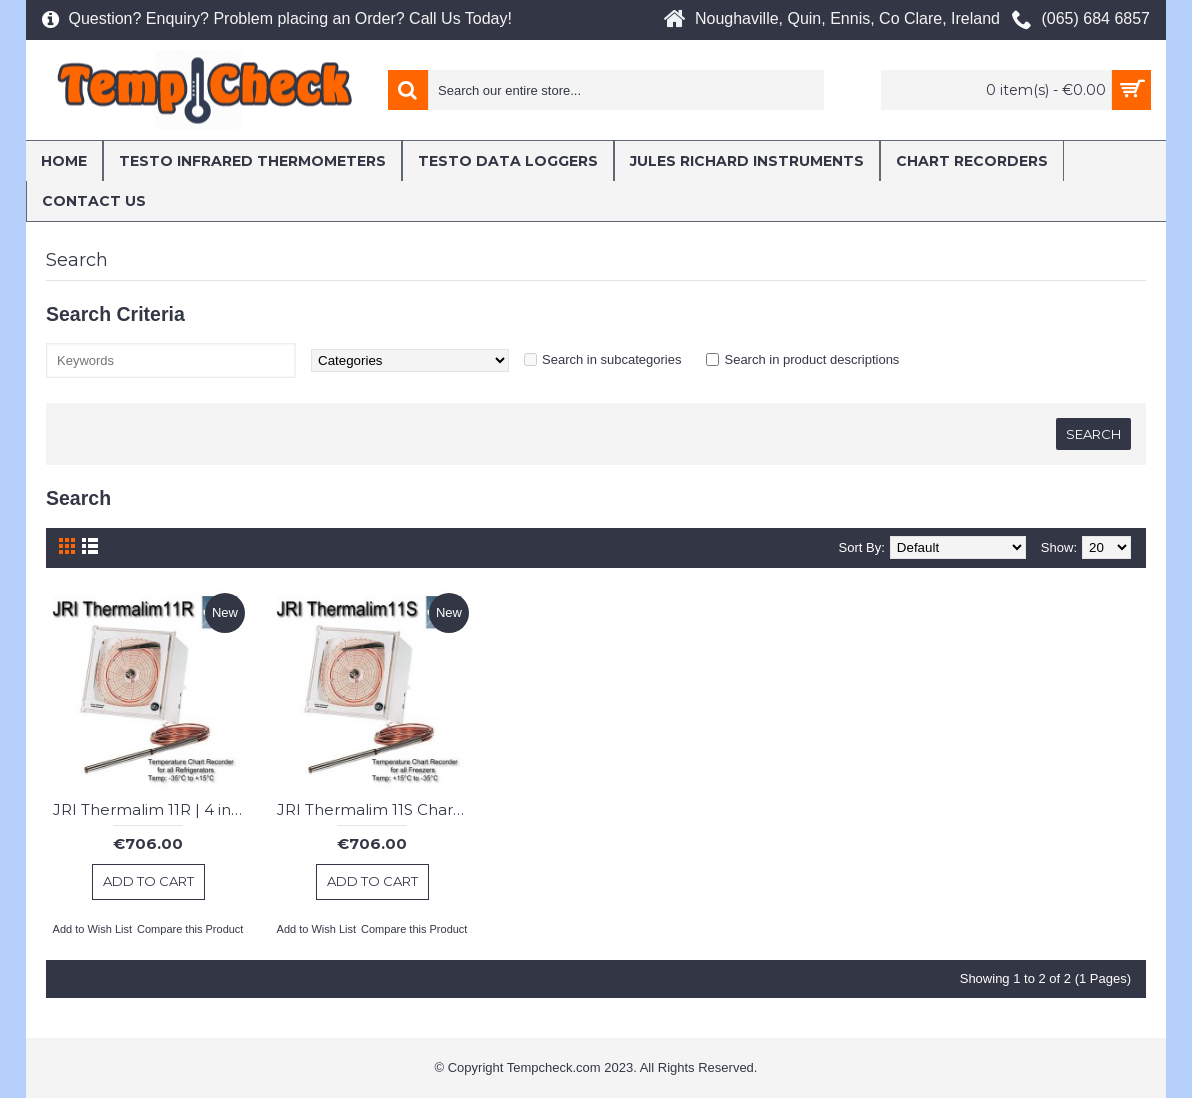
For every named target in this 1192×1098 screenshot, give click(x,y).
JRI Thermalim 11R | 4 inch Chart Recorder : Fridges (151, 809)
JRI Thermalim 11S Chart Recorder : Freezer (375, 809)
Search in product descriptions (811, 359)
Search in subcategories (611, 359)
